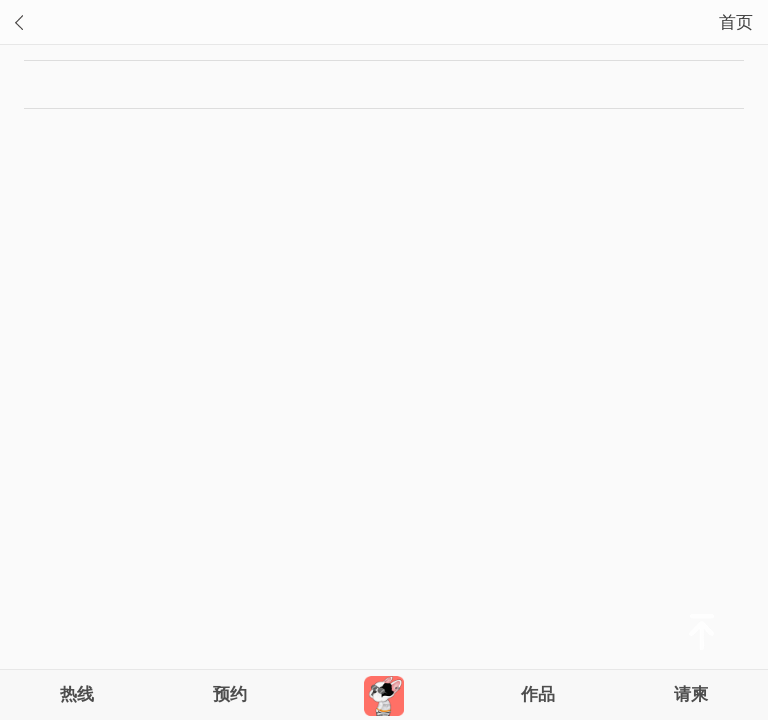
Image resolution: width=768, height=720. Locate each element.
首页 (736, 22)
